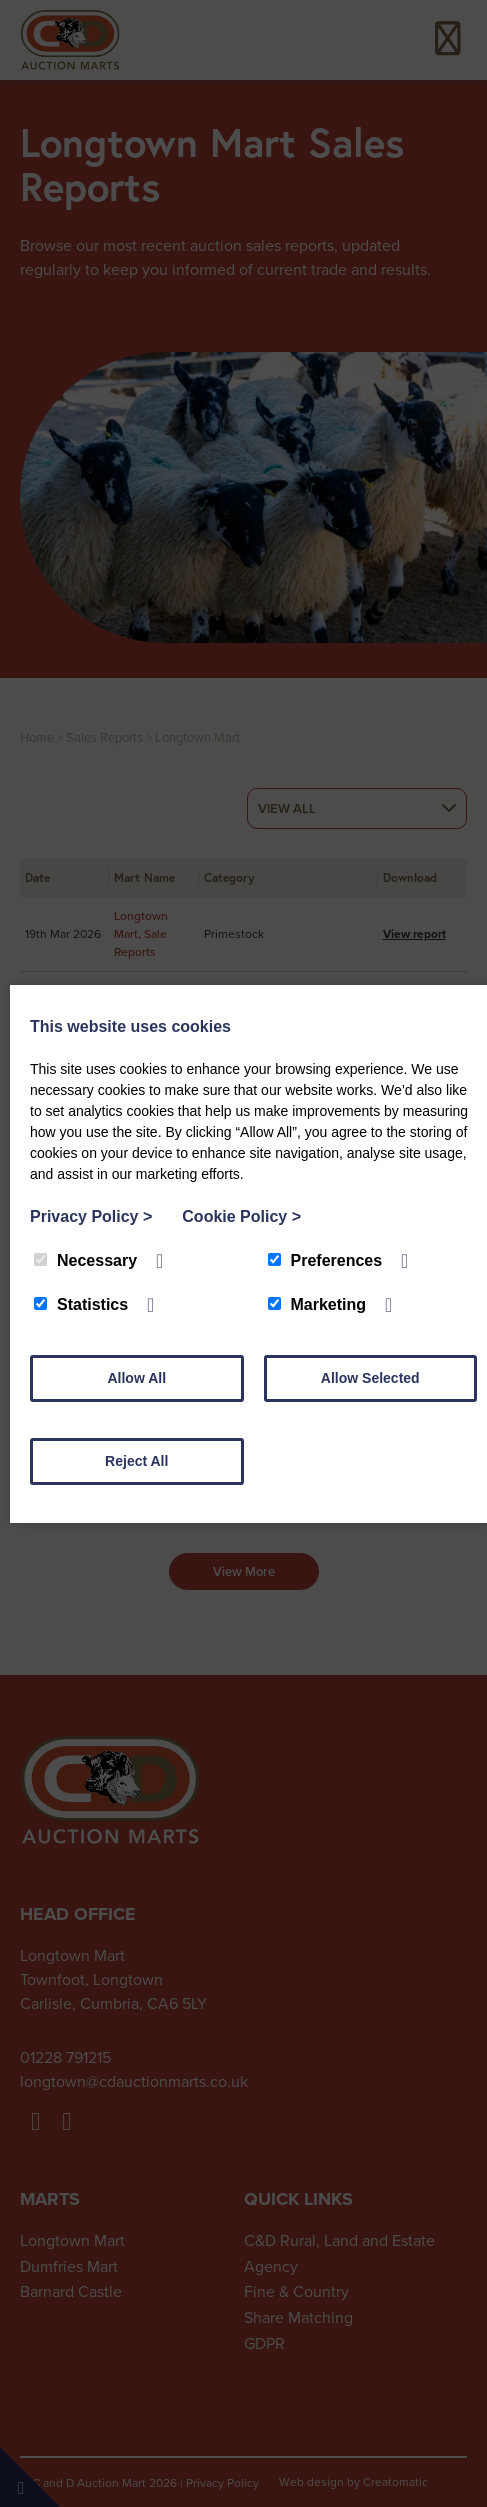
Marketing (317, 1304)
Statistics (81, 1304)
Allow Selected (370, 1378)
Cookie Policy (241, 1216)
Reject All (136, 1461)
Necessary (85, 1260)
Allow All (136, 1378)
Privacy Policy (91, 1216)
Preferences (325, 1260)
